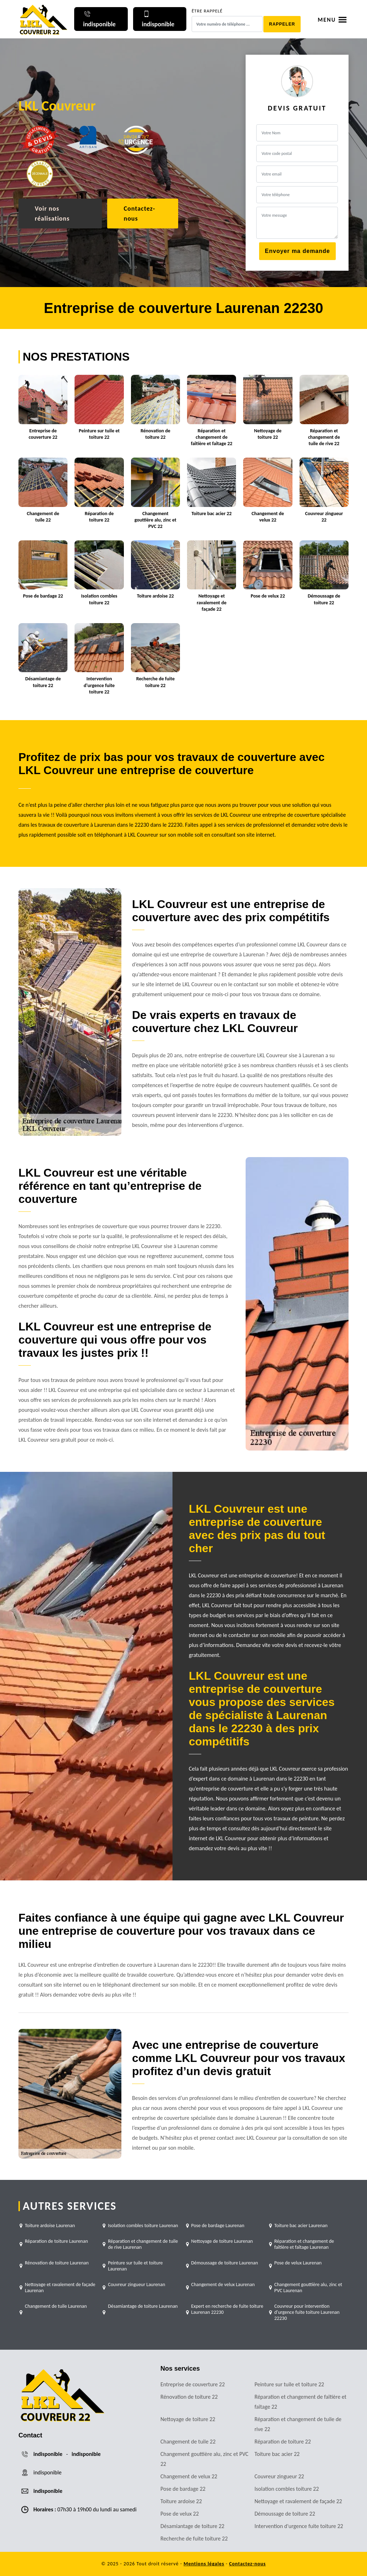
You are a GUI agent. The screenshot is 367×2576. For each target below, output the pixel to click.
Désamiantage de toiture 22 (192, 2526)
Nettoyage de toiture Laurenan (222, 2241)
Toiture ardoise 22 (181, 2501)
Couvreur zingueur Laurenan (136, 2284)
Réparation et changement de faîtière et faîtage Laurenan (304, 2244)
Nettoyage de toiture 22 (187, 2419)
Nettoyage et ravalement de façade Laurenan (60, 2287)
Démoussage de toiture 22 (284, 2513)
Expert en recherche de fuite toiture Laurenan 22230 (227, 2309)
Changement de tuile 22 (187, 2441)
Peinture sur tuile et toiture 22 (289, 2384)
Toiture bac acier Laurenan (301, 2226)
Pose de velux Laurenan (298, 2263)
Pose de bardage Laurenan (218, 2226)
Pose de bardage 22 (183, 2488)
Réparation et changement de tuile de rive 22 (297, 2424)
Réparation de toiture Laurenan (56, 2241)
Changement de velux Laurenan (223, 2284)
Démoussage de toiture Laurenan (224, 2263)
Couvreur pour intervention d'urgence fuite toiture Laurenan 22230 (307, 2312)
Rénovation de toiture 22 (189, 2396)
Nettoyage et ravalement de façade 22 (298, 2501)
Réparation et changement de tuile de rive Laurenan (143, 2244)
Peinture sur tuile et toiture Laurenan (135, 2266)
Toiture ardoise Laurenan (50, 2226)
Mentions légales (204, 2564)
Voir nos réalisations (52, 213)
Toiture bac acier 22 (277, 2454)
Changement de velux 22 (188, 2476)
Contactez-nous (139, 213)
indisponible (47, 2454)
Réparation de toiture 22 (282, 2441)
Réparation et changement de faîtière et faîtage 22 (300, 2401)
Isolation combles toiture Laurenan (143, 2226)
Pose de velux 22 (179, 2513)
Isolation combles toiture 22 (286, 2488)
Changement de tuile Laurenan (56, 2306)
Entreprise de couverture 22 (192, 2384)
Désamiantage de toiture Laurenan (142, 2306)
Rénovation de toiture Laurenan (57, 2263)
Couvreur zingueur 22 (279, 2476)
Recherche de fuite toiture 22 (194, 2538)
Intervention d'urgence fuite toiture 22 (298, 2526)
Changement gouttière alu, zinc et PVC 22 (204, 2459)
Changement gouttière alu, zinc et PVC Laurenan (308, 2287)
